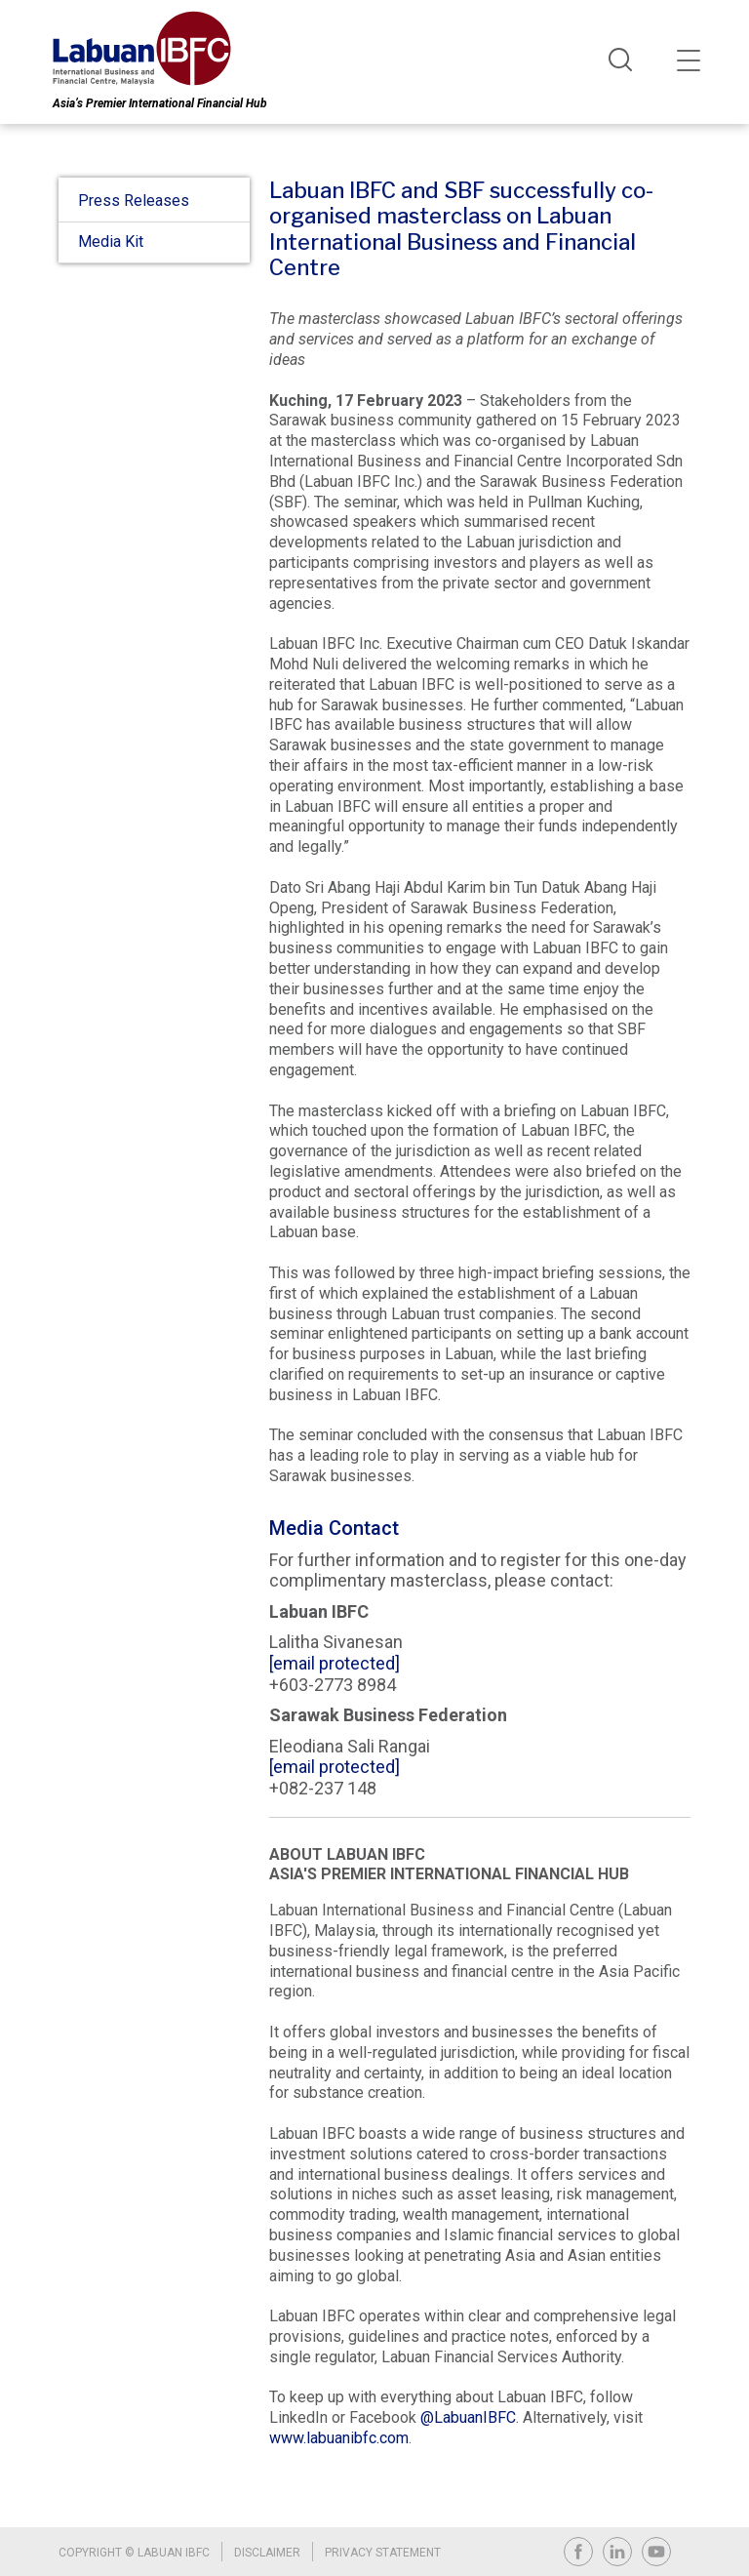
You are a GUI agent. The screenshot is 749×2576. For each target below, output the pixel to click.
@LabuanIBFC (468, 2418)
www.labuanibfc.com (339, 2439)
